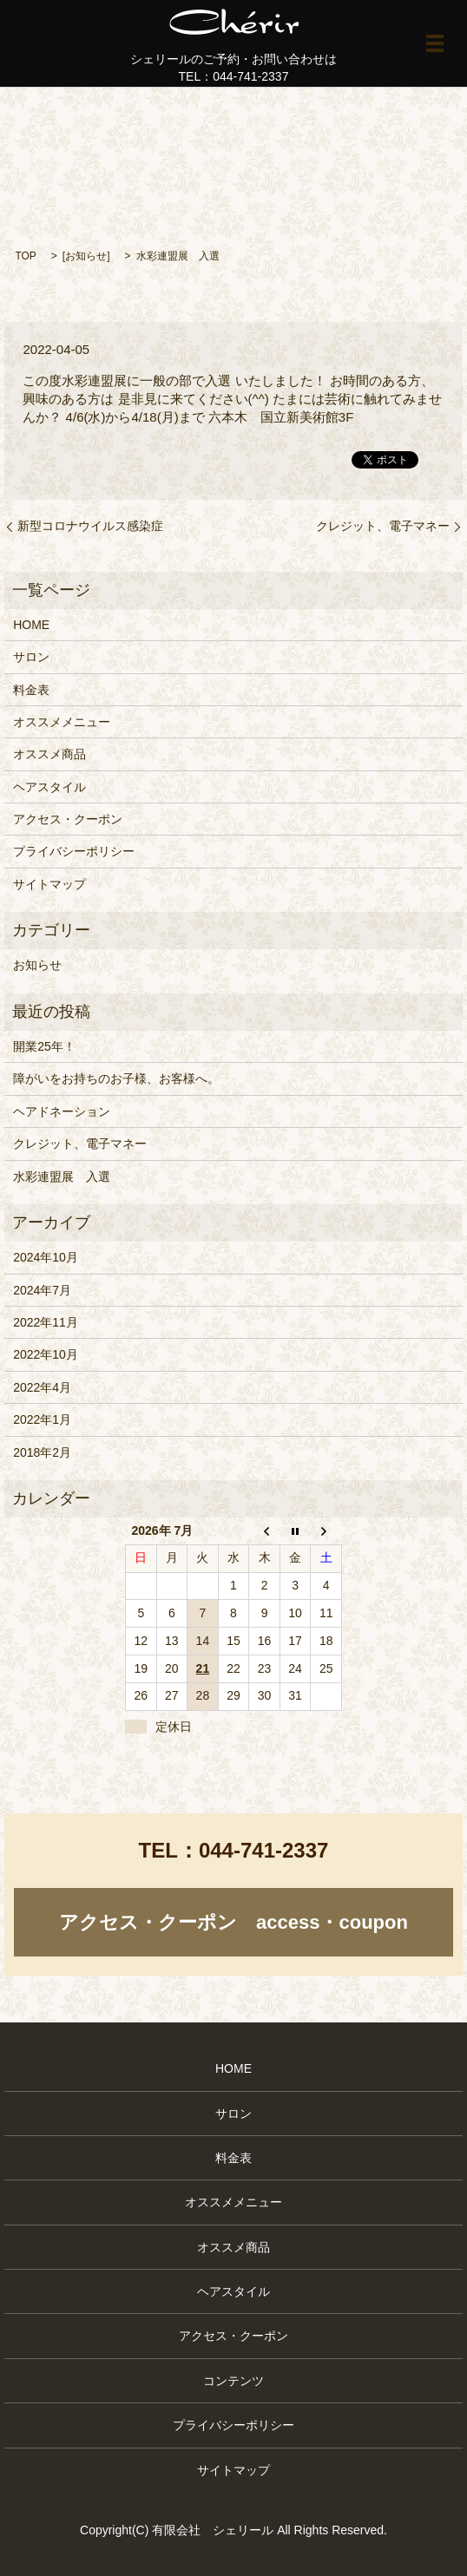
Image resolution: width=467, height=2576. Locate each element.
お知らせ (86, 256)
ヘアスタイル (49, 787)
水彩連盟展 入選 (61, 1176)
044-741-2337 (263, 1850)
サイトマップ (49, 884)
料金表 (31, 690)
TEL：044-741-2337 (234, 76)
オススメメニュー (61, 722)
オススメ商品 (49, 754)
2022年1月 (42, 1419)
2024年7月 (42, 1290)
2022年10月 (45, 1354)
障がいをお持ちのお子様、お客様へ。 (116, 1078)
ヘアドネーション (61, 1111)
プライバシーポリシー (74, 851)
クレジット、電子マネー (383, 526)
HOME (31, 625)
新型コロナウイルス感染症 (90, 526)
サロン (31, 657)
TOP (25, 256)
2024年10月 (45, 1257)
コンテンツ (233, 2381)
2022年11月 (45, 1322)
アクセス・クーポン (67, 819)
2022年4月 (42, 1387)
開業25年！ (44, 1046)
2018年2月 (42, 1452)
